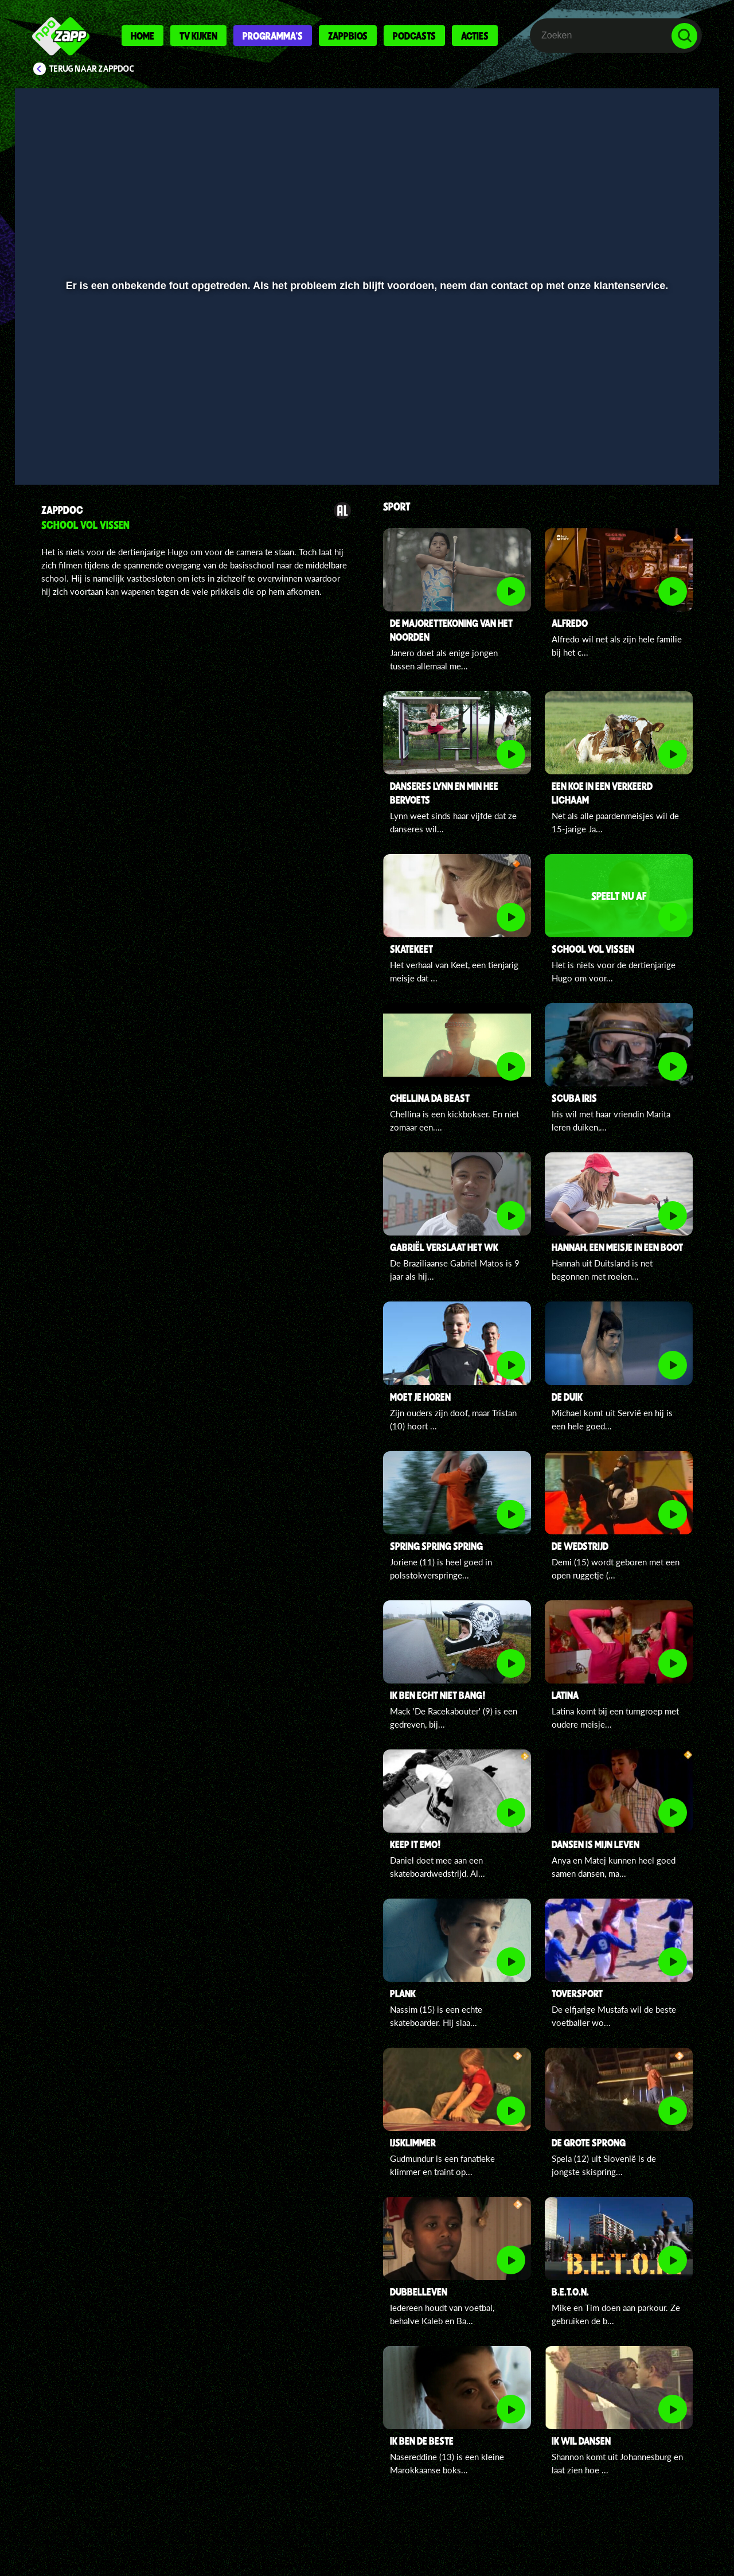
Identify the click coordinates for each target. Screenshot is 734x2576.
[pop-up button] (648, 445)
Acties (475, 35)
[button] (61, 445)
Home (142, 35)
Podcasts (414, 35)
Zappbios (348, 35)
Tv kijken (198, 35)
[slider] (365, 422)
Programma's (273, 35)
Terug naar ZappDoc (91, 69)
